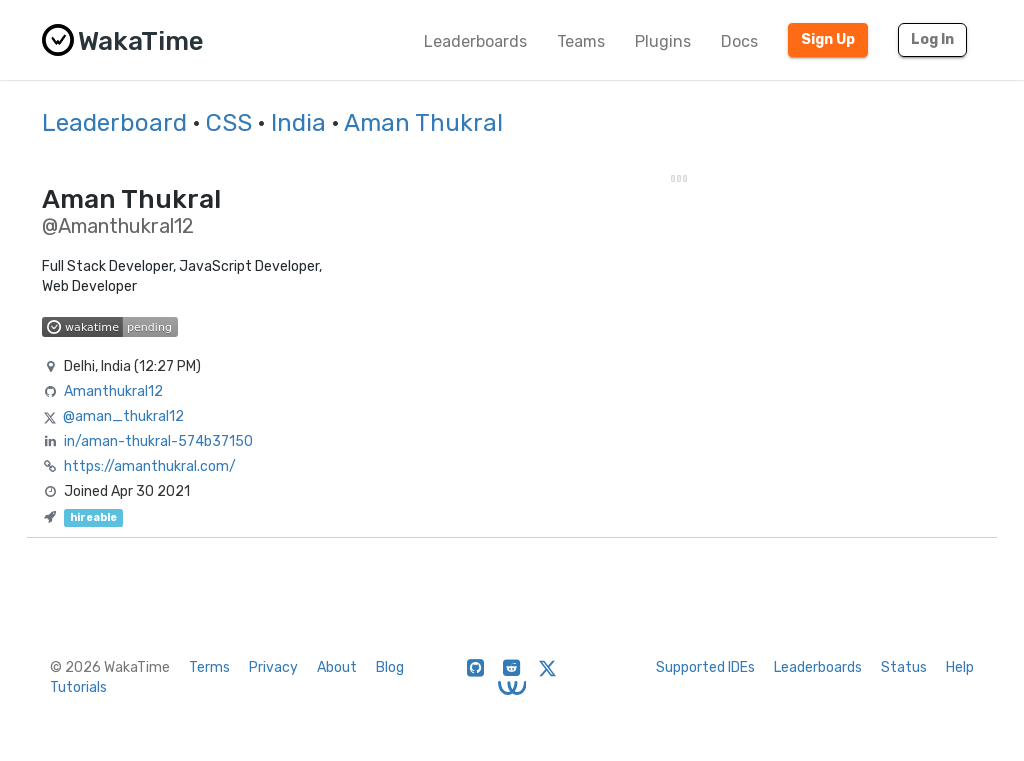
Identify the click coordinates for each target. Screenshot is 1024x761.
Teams (581, 41)
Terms (209, 667)
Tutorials (78, 687)
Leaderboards (475, 41)
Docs (739, 41)
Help (960, 667)
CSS (229, 123)
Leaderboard (114, 123)
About (337, 667)
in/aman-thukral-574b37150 (158, 441)
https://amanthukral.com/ (150, 466)
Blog (390, 667)
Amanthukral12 (113, 391)
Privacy (273, 667)
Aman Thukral (423, 123)
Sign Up (828, 39)
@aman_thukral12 (123, 416)
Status (904, 667)
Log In (932, 39)
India (298, 123)
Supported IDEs (705, 667)
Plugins (663, 41)
